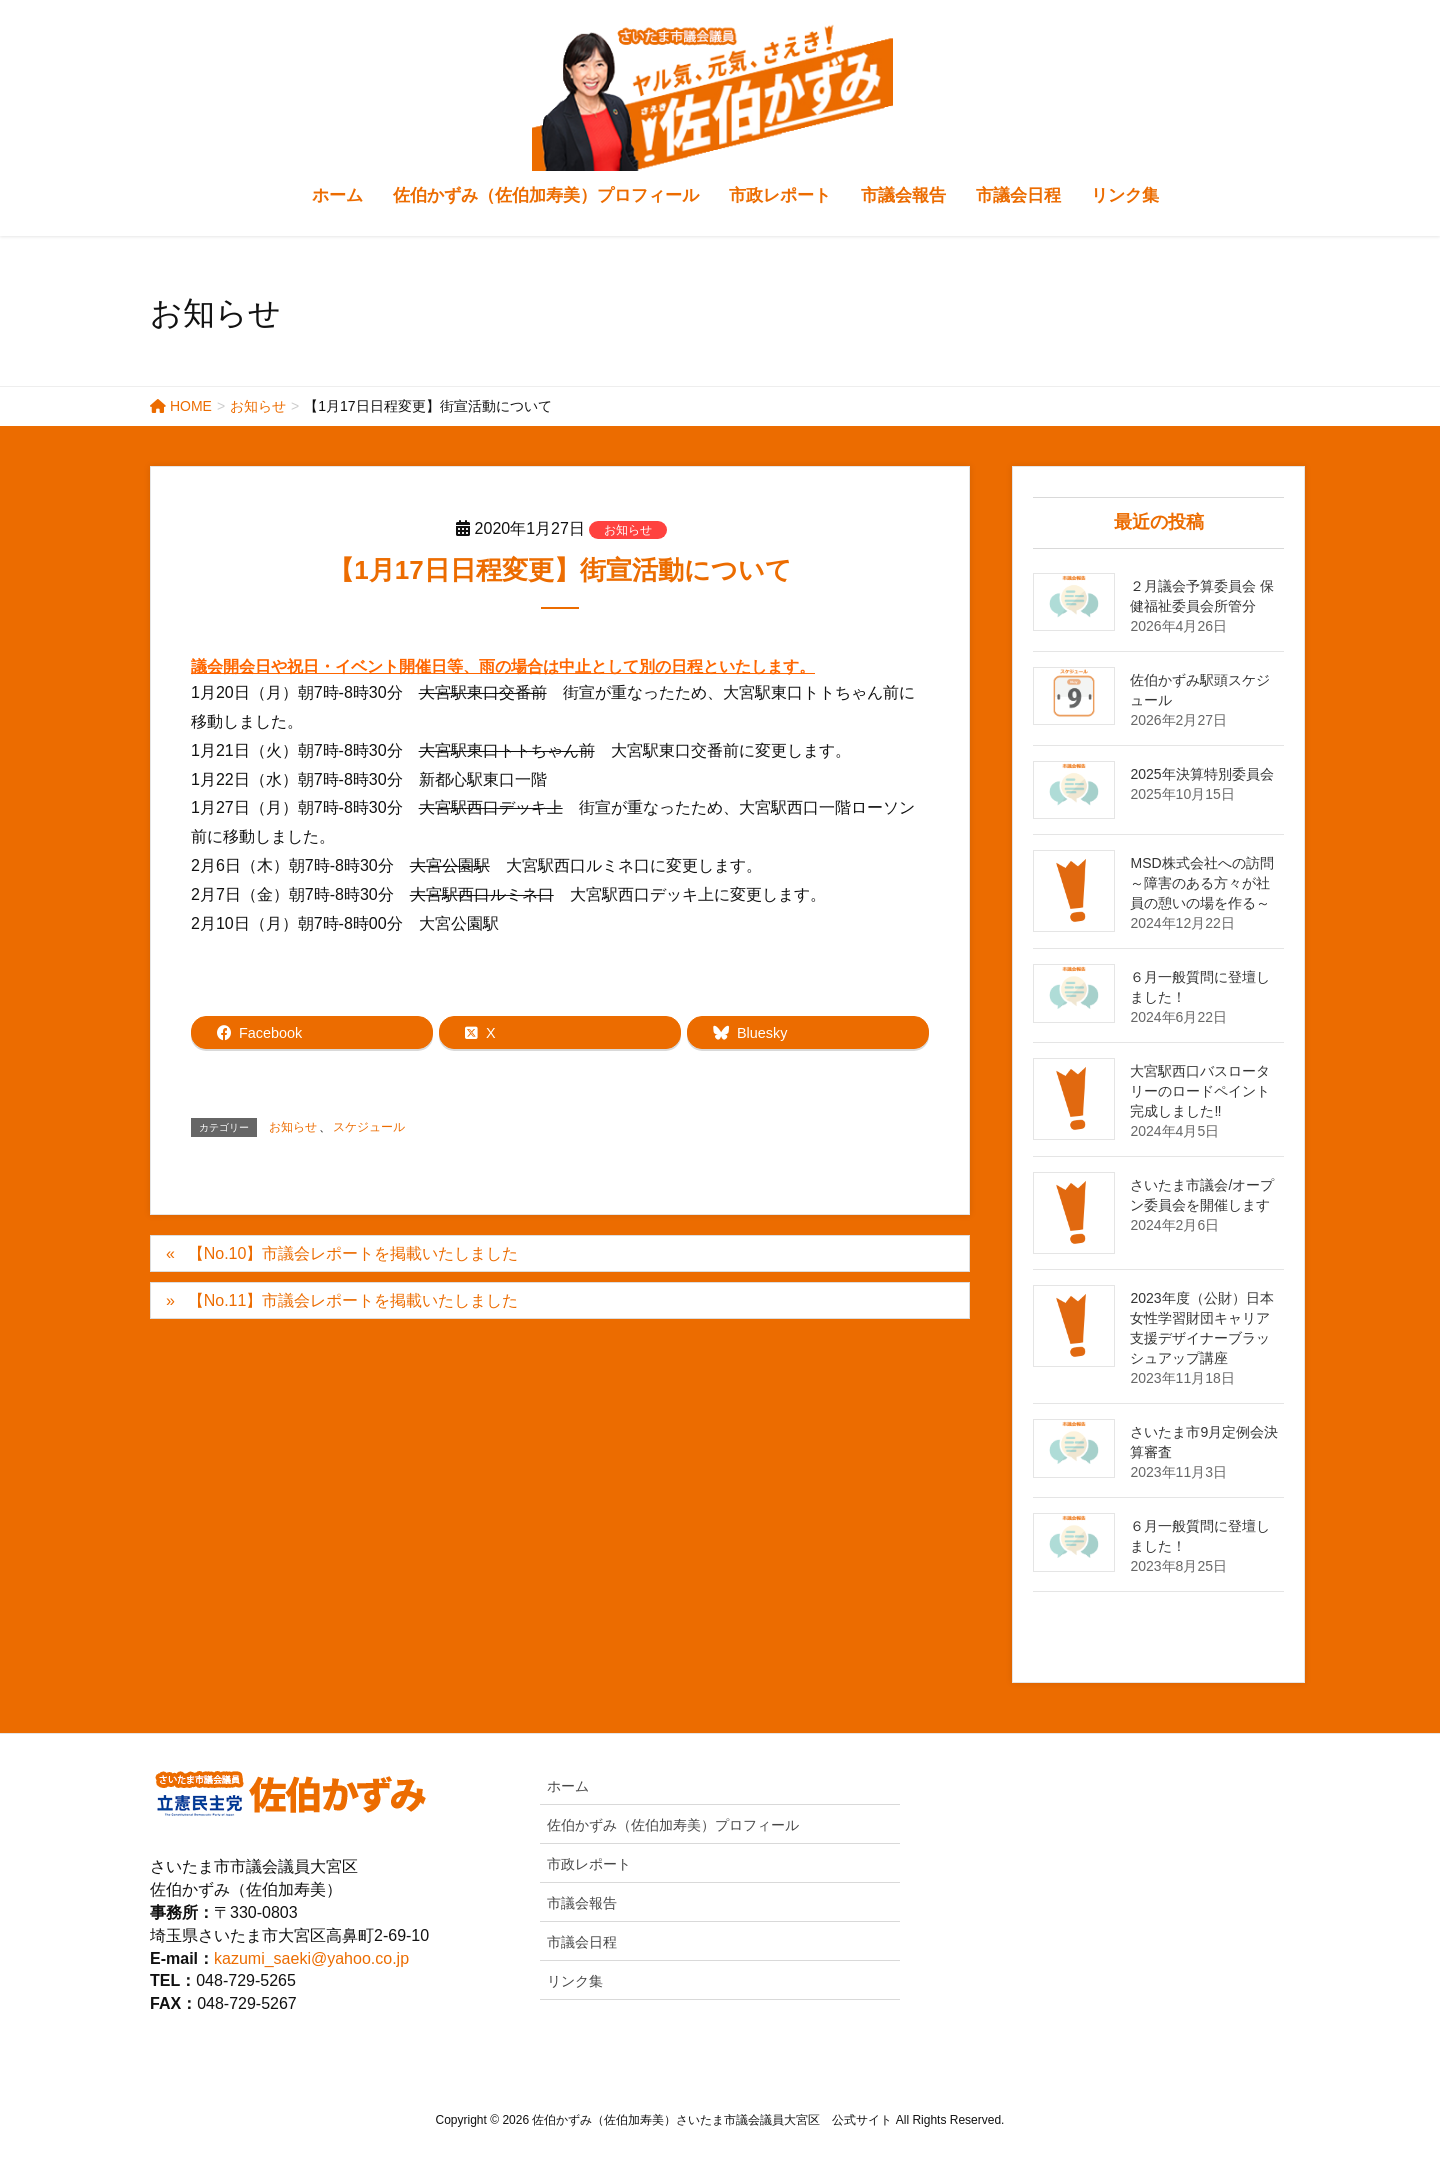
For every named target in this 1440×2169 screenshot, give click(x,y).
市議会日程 (582, 1942)
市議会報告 (582, 1903)
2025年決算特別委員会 (1201, 774)
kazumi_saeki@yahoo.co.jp (311, 1958)
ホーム (568, 1786)
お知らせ (628, 530)
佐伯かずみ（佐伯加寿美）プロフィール (673, 1825)
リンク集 (575, 1981)
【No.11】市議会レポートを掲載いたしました (353, 1300)
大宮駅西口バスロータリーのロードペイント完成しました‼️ (1200, 1091)
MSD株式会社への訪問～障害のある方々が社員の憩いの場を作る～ (1201, 883)
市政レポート (589, 1864)
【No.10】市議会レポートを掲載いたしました (353, 1253)
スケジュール (369, 1127)
